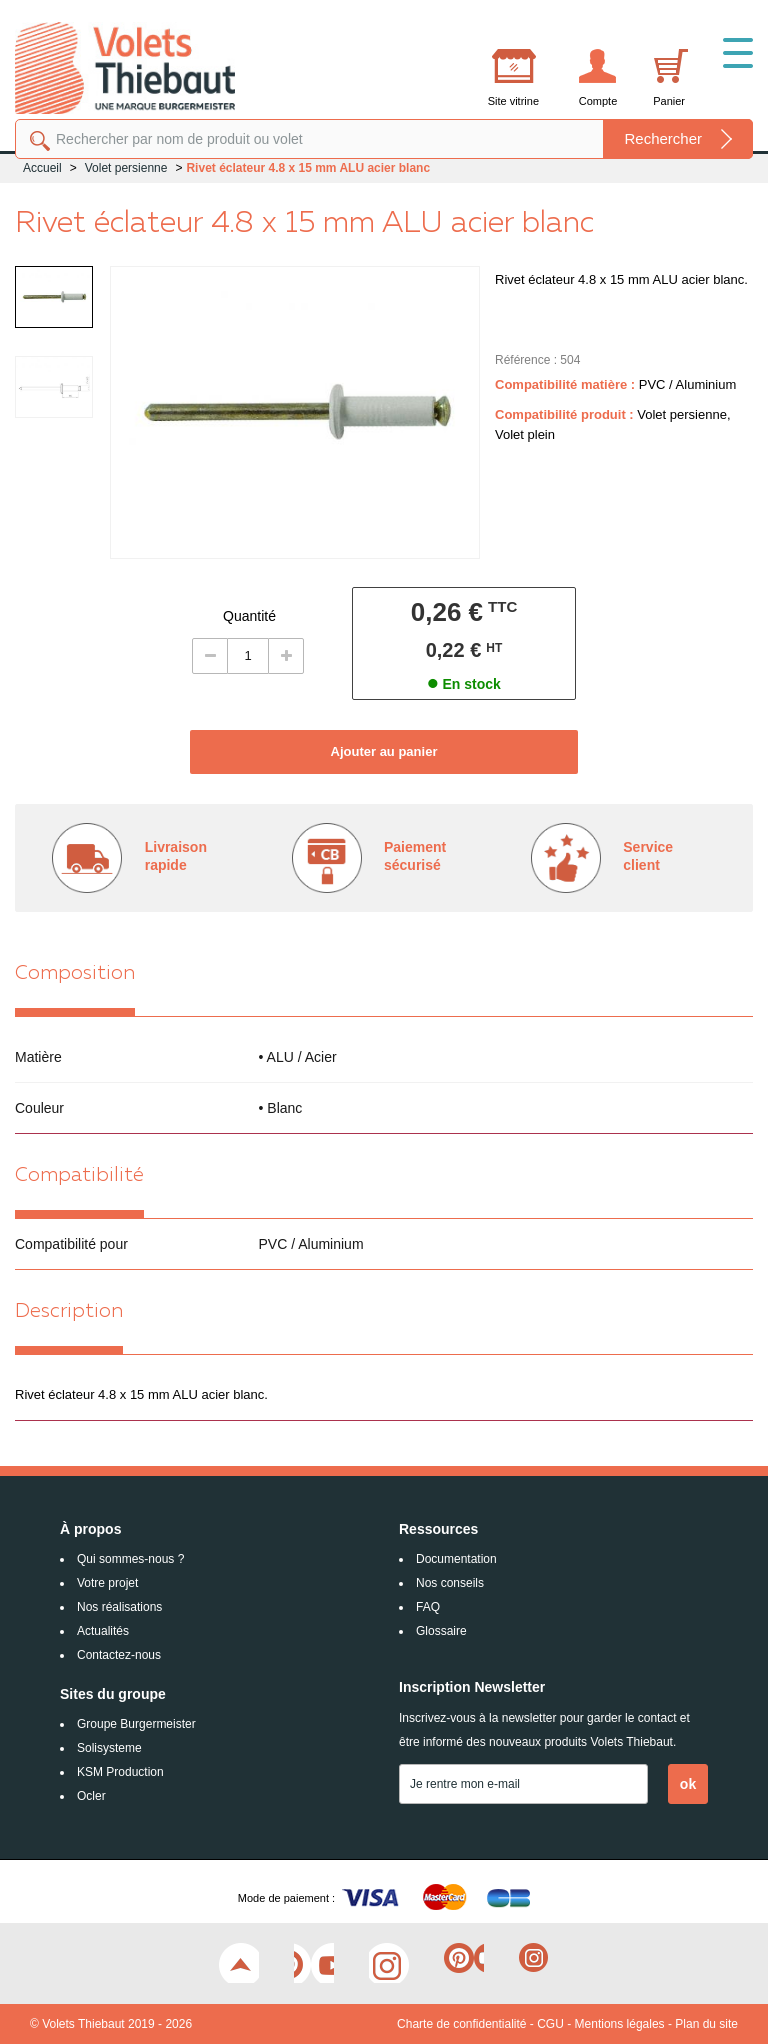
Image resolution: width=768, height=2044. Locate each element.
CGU (550, 2024)
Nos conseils (450, 1583)
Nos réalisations (119, 1607)
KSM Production (120, 1772)
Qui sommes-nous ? (130, 1559)
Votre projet (107, 1583)
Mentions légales (620, 2024)
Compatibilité (79, 1176)
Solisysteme (109, 1748)
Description (69, 1312)
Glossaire (441, 1631)
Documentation (456, 1559)
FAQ (428, 1607)
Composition (75, 974)
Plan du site (706, 2024)
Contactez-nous (119, 1655)
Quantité (249, 616)
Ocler (91, 1796)
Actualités (103, 1631)
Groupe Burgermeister (136, 1724)
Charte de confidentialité (461, 2024)
